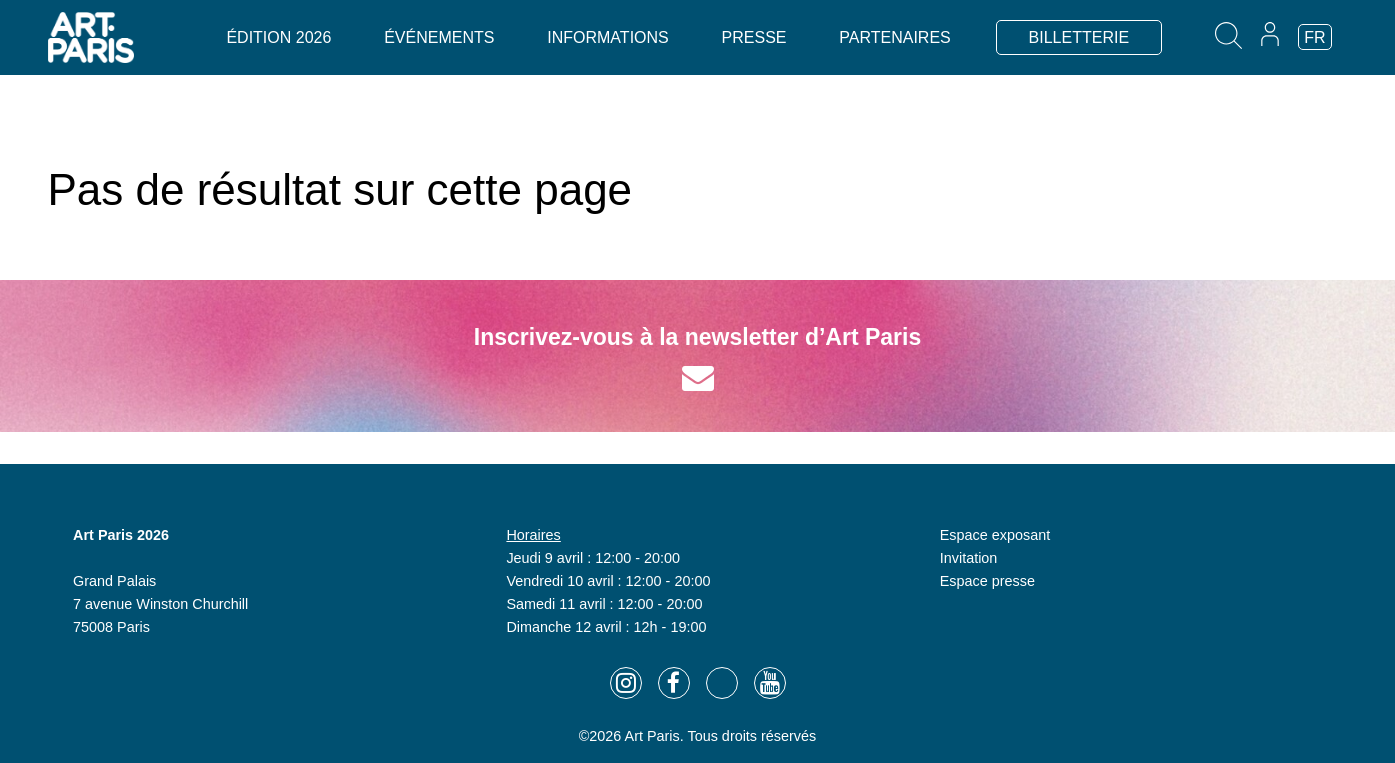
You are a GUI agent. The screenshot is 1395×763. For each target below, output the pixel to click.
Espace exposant (995, 535)
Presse (754, 37)
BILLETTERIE (1079, 37)
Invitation (969, 558)
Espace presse (987, 581)
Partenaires (894, 37)
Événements (439, 37)
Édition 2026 (278, 37)
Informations (607, 37)
